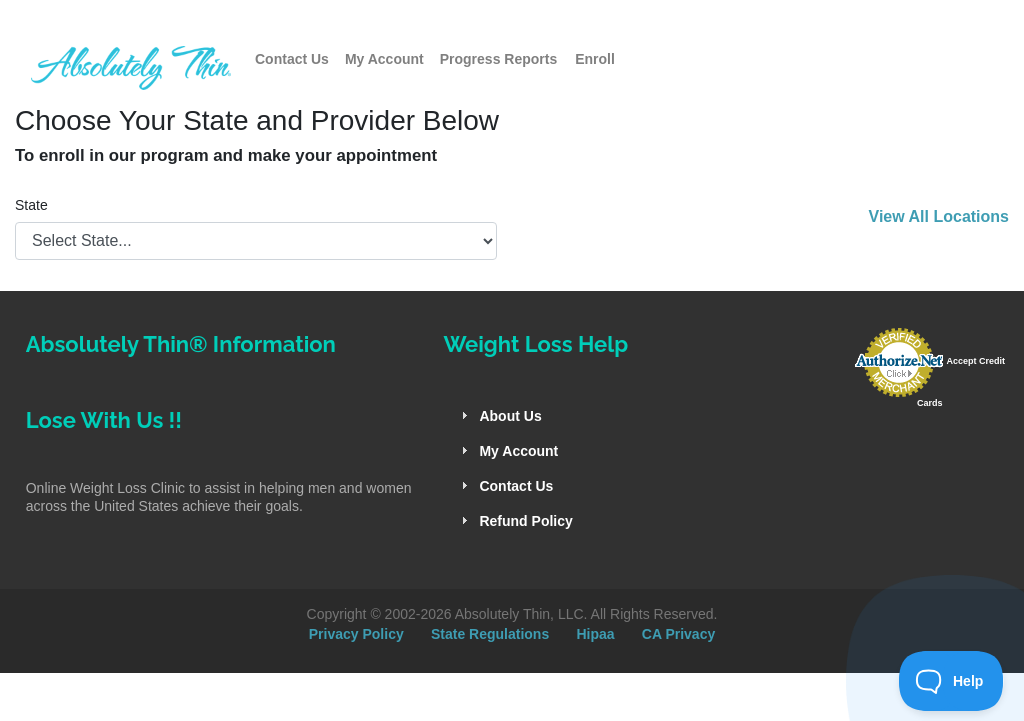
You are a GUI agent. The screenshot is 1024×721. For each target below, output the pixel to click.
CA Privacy (678, 634)
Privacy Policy (356, 634)
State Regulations (490, 634)
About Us (510, 416)
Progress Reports (498, 59)
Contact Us (292, 59)
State (31, 205)
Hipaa (595, 634)
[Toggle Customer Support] (951, 681)
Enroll (595, 59)
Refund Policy (525, 521)
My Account (384, 59)
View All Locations (939, 216)
